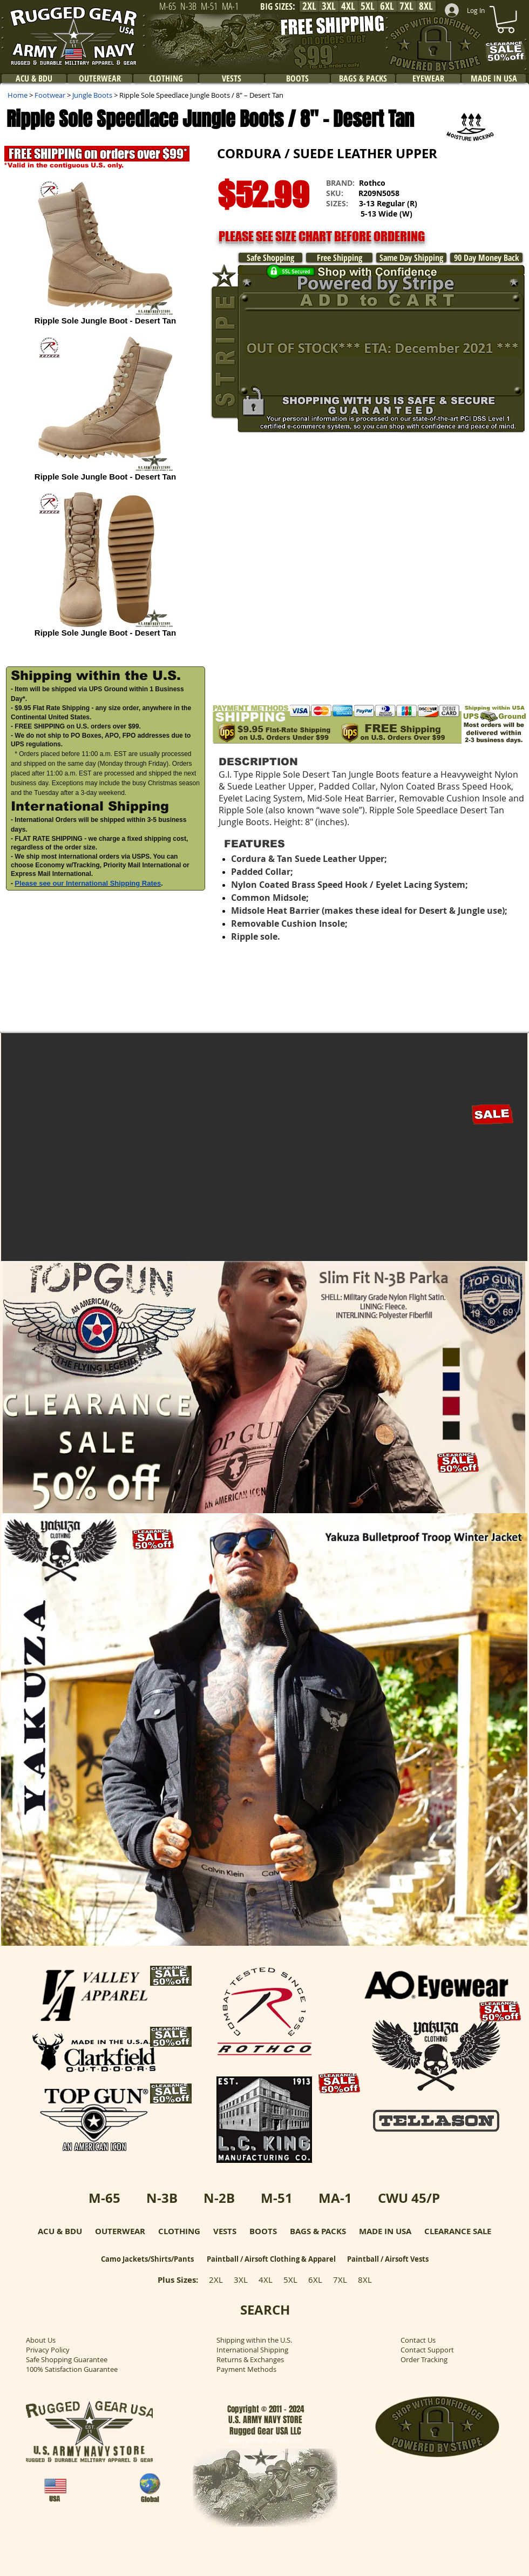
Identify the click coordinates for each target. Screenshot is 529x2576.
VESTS (224, 2231)
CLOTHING (179, 2231)
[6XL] (387, 6)
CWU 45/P (409, 2198)
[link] (506, 19)
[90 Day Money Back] (486, 257)
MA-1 (335, 2198)
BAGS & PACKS (318, 2231)
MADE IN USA (385, 2231)
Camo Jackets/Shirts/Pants (147, 2259)
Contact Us (418, 2340)
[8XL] (426, 6)
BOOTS (263, 2231)
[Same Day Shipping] (411, 257)
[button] (475, 217)
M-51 (277, 2198)
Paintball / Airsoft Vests (388, 2259)
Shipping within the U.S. (254, 2340)
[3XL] (328, 6)
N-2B (219, 2198)
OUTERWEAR (120, 2231)
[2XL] (309, 6)
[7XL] (406, 6)
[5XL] (367, 6)
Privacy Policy (48, 2350)
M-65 (104, 2198)
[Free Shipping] (339, 257)
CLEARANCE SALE (457, 2231)
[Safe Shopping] (270, 257)
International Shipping (252, 2350)
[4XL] (348, 6)
